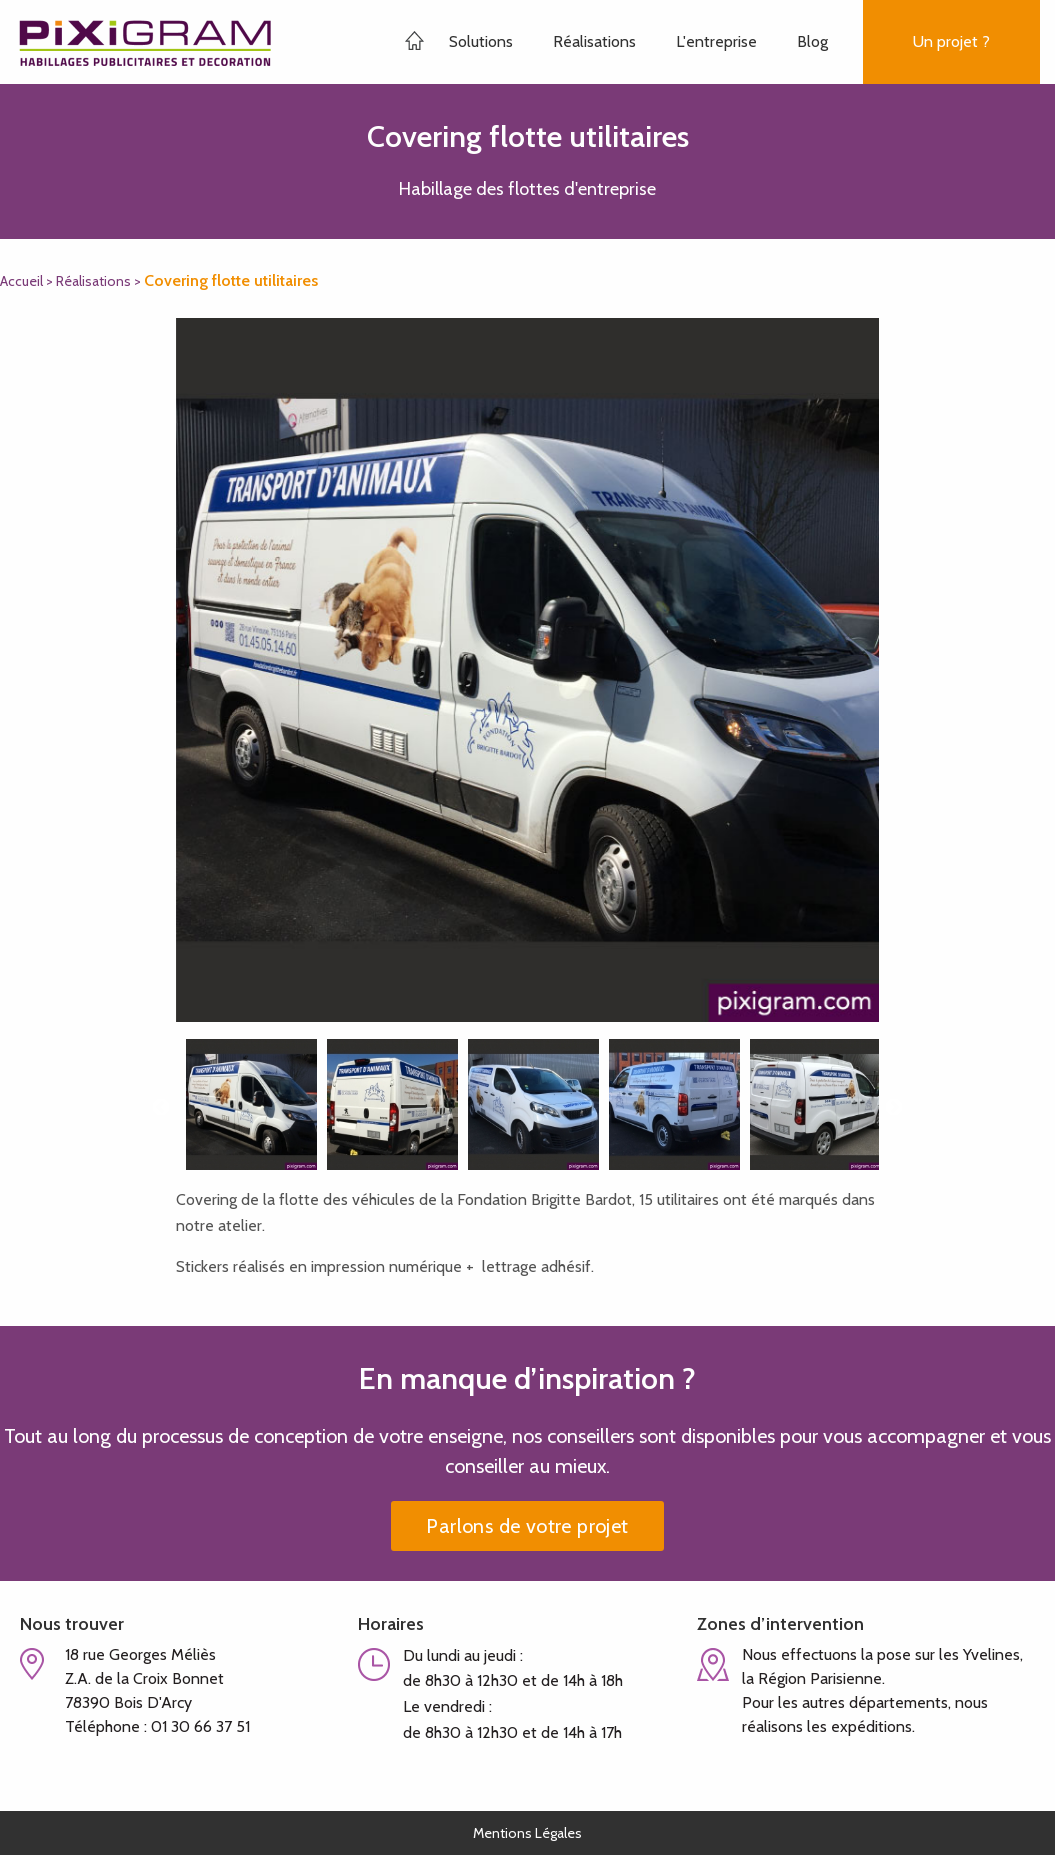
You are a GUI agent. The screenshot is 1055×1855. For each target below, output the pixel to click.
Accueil (21, 281)
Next (894, 1108)
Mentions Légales (527, 1833)
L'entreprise (716, 41)
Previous (161, 1108)
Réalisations (594, 41)
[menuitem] (496, 42)
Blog (812, 41)
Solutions (481, 41)
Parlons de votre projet (527, 1526)
